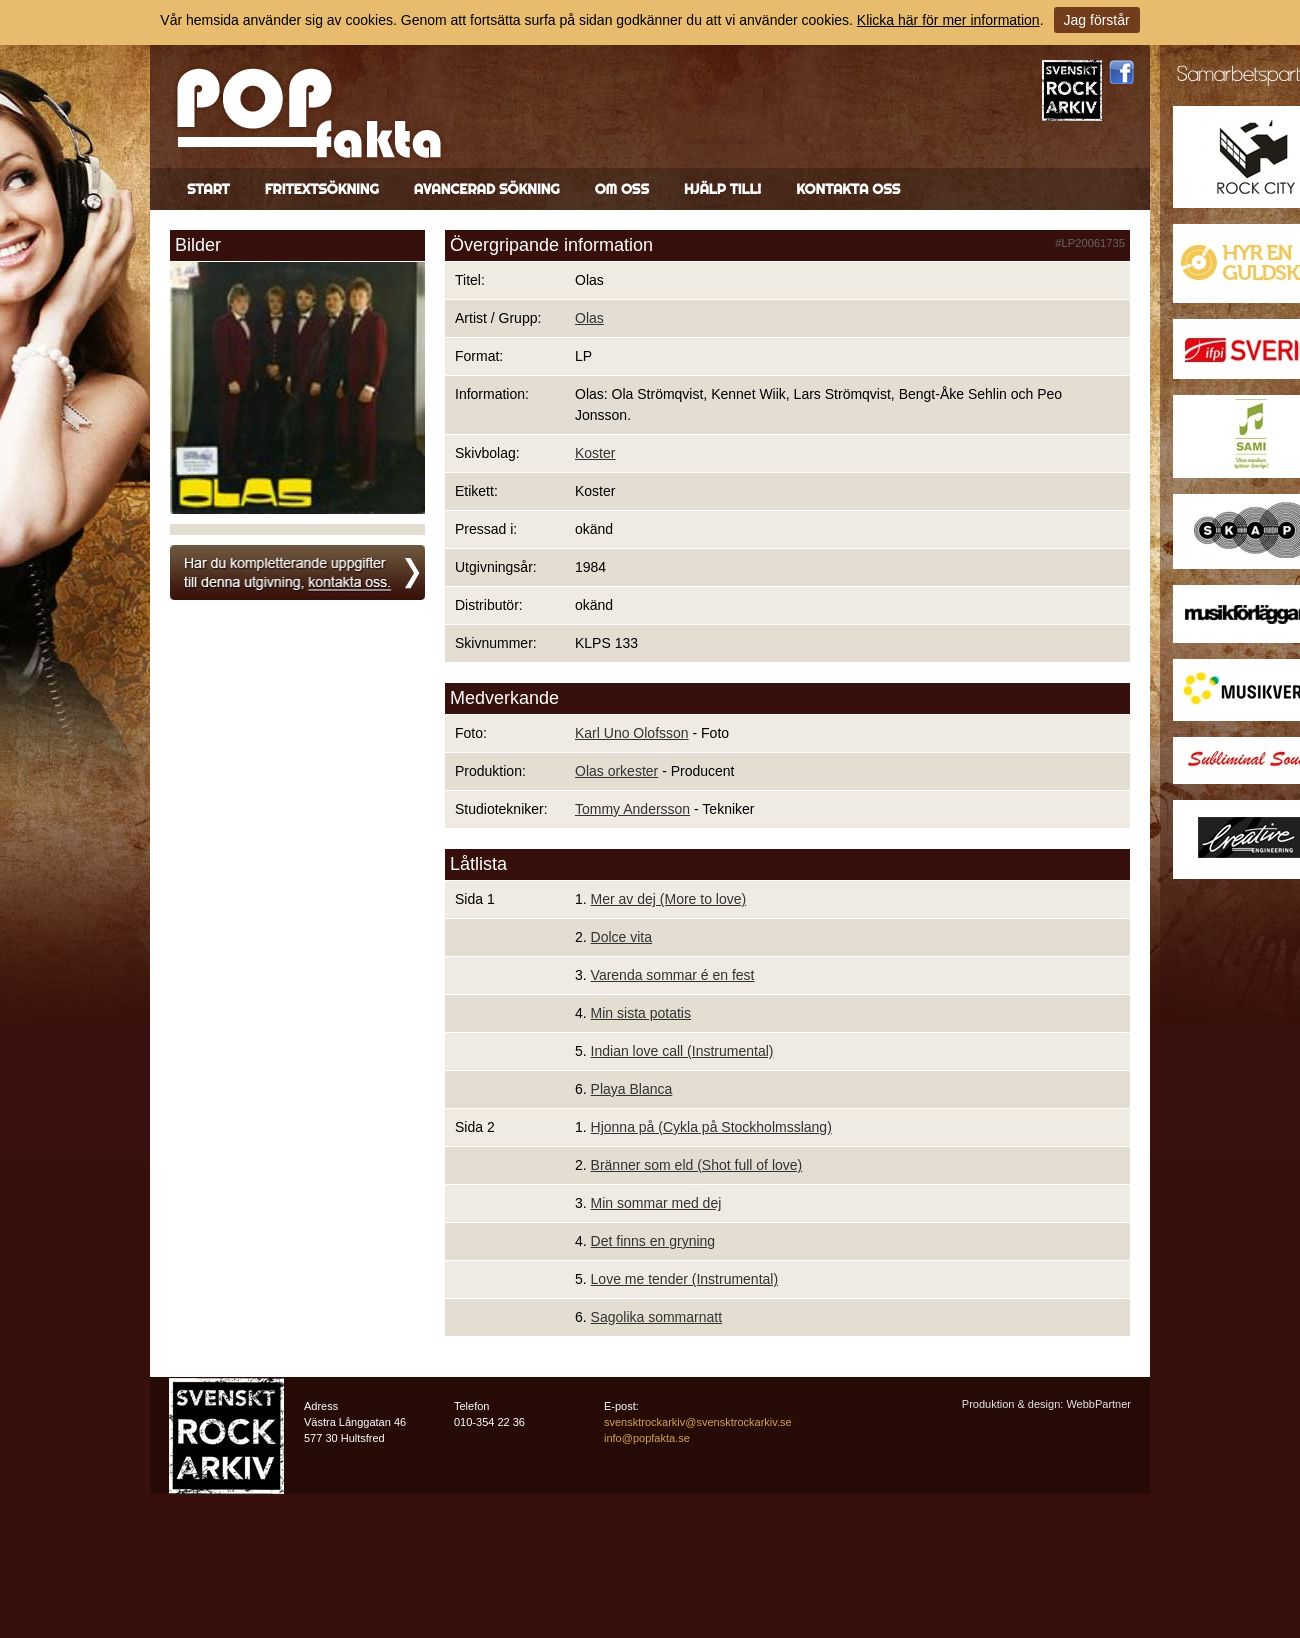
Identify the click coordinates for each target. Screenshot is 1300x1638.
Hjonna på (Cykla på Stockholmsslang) (711, 1127)
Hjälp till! (722, 189)
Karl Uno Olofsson (632, 733)
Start (208, 189)
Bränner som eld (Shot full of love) (697, 1165)
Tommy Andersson (632, 809)
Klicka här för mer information (948, 20)
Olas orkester (616, 771)
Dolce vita (621, 937)
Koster (595, 453)
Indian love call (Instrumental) (682, 1051)
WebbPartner (1098, 1404)
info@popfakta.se (647, 1438)
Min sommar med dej (656, 1203)
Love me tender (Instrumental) (685, 1279)
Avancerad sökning (487, 189)
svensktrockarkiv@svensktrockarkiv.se (698, 1422)
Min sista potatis (641, 1013)
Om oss (622, 189)
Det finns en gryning (653, 1241)
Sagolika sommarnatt (657, 1317)
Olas (589, 318)
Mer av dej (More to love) (669, 899)
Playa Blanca (632, 1089)
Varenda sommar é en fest (673, 975)
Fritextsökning (322, 189)
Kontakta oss (848, 189)
